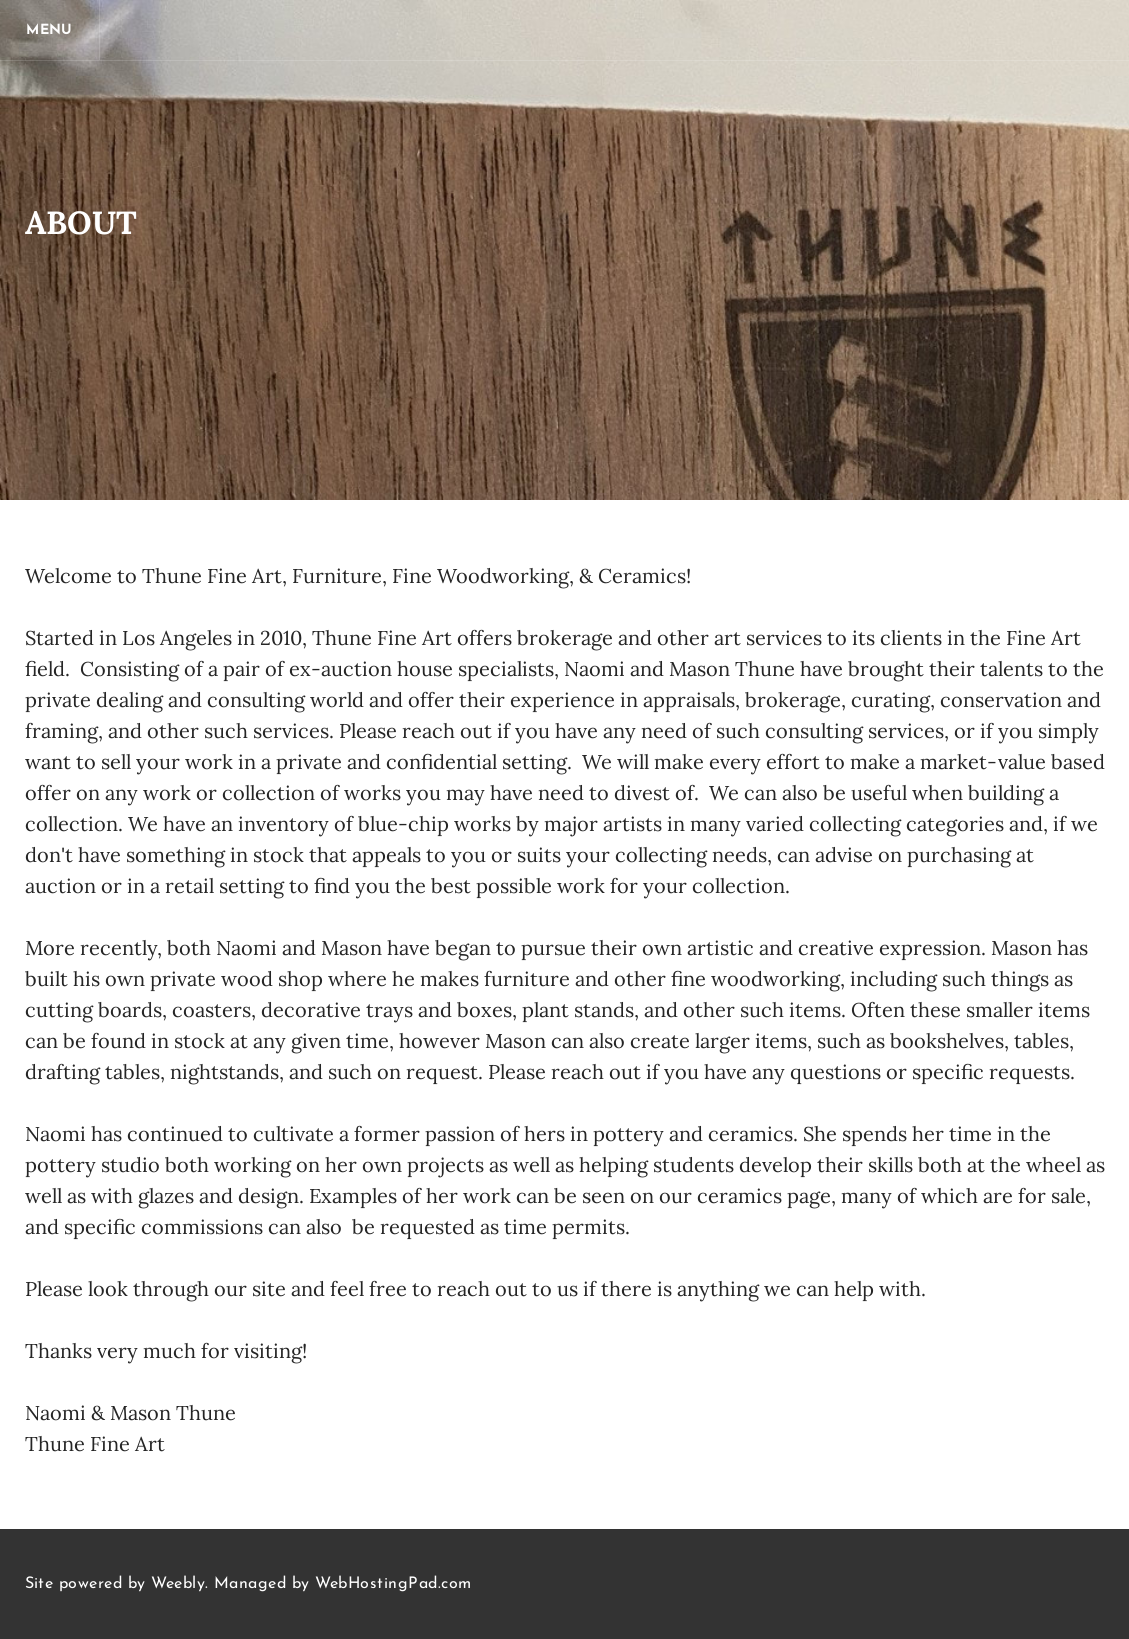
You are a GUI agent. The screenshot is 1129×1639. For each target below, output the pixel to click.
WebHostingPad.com (393, 1584)
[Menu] (50, 30)
